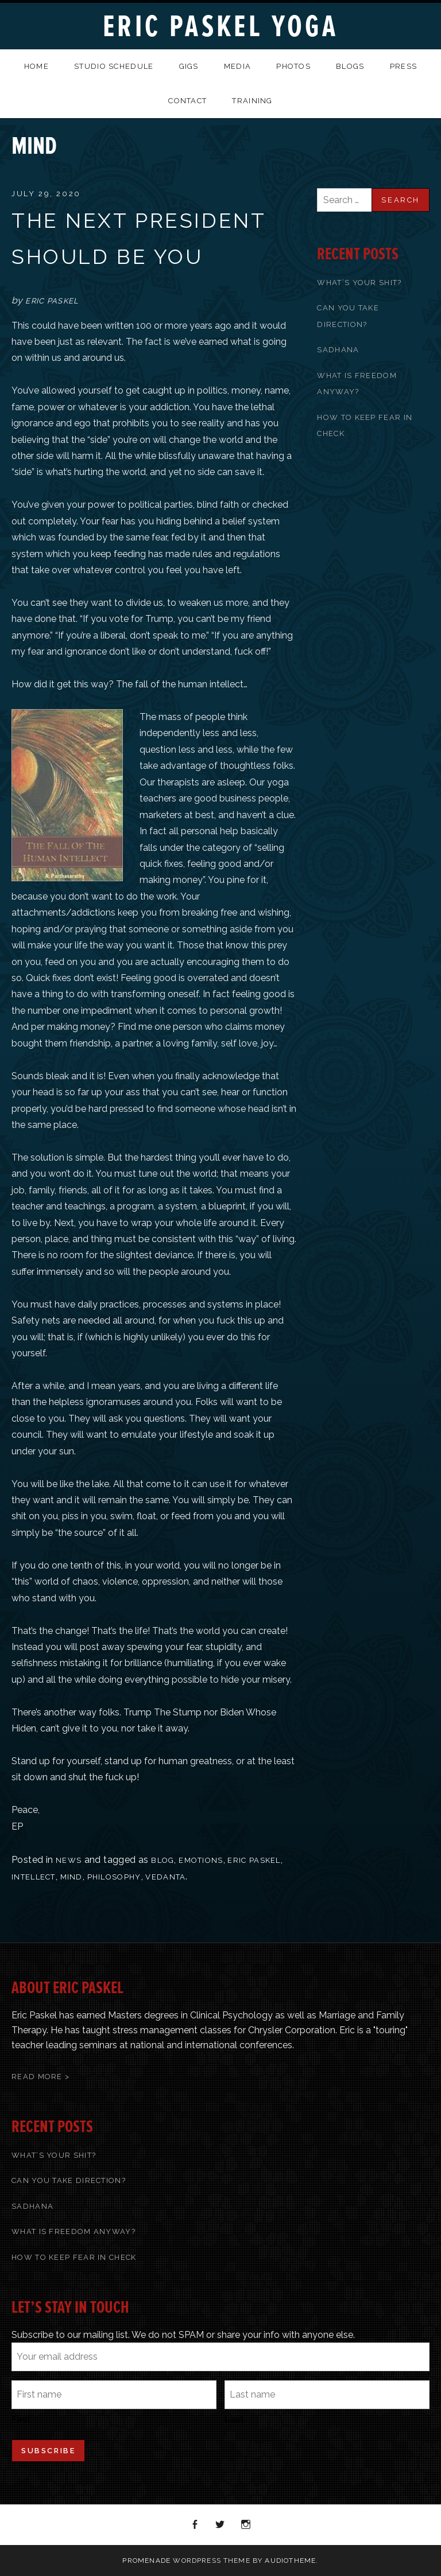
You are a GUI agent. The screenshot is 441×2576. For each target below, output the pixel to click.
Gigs (189, 66)
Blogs (350, 66)
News (69, 1860)
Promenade (146, 2560)
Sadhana (338, 349)
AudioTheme (290, 2560)
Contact (187, 100)
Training (252, 100)
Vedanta (165, 1877)
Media (238, 66)
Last (234, 2419)
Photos (293, 66)
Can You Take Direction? (68, 2180)
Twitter (220, 2525)
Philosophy (114, 1877)
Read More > (40, 2076)
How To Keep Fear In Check (74, 2257)
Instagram (246, 2525)
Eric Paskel (253, 1860)
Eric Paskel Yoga (220, 26)
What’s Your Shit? (359, 282)
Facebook (195, 2525)
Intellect (33, 1877)
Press (403, 66)
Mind (71, 1877)
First (21, 2419)
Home (36, 66)
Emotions (201, 1860)
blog (162, 1860)
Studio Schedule (114, 66)
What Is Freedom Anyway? (73, 2231)
